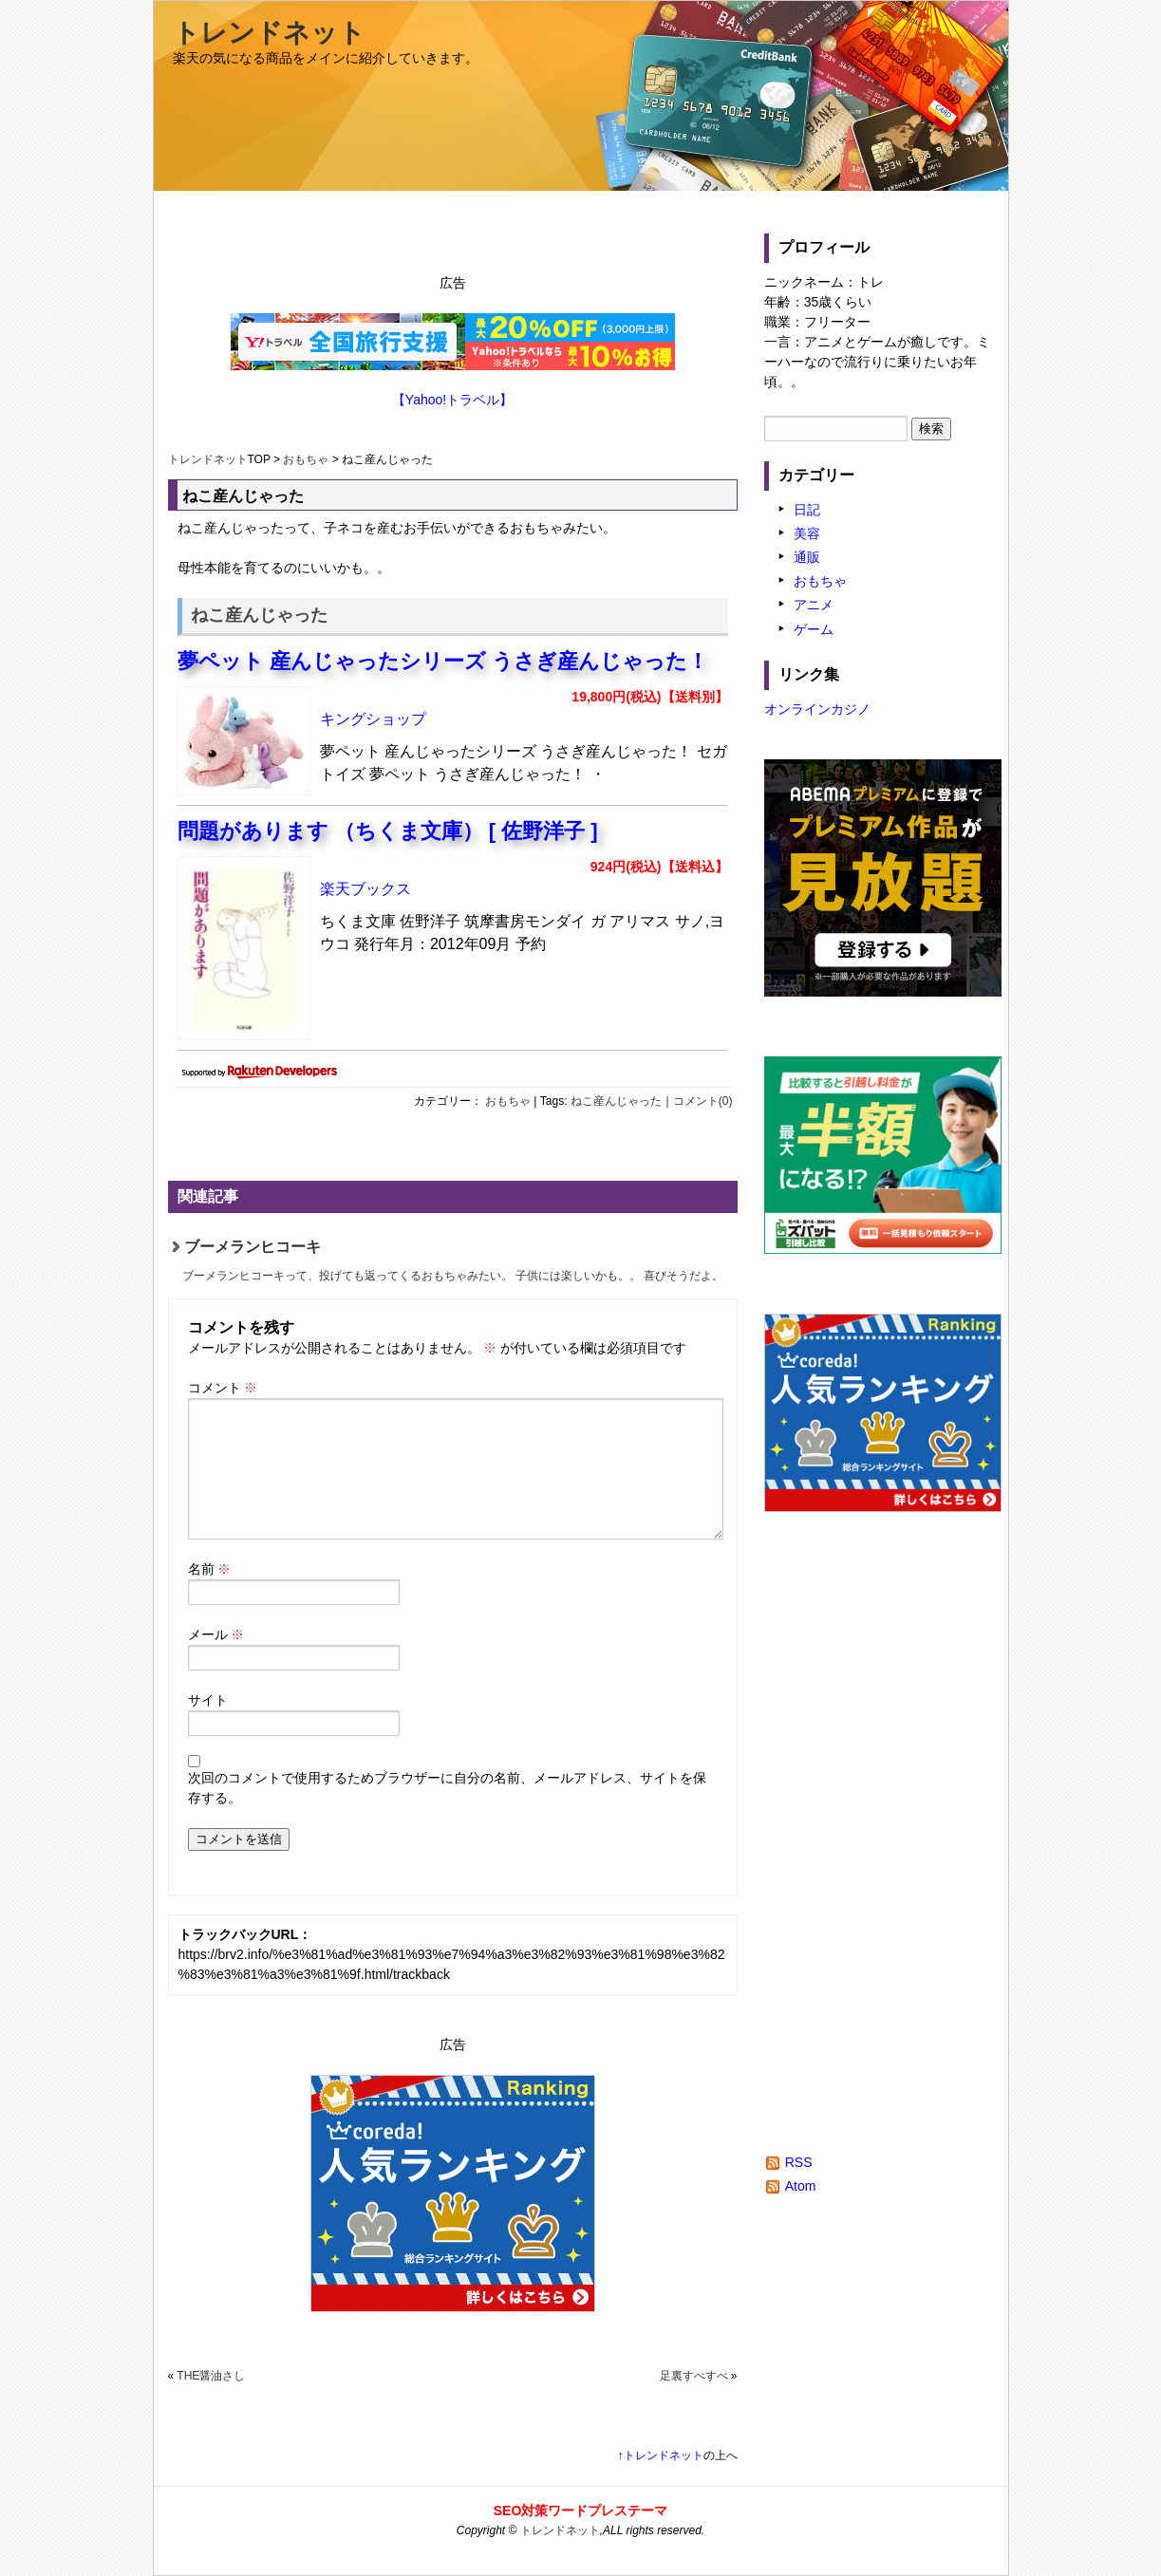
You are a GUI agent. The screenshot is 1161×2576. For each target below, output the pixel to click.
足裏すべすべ (694, 2375)
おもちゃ (305, 459)
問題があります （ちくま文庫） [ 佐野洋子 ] (388, 831)
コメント (223, 1387)
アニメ (813, 604)
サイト (208, 1700)
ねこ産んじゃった (616, 1101)
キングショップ (373, 719)
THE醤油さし (211, 2375)
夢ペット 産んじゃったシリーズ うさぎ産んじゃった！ (443, 661)
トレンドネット (269, 32)
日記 (807, 509)
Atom (800, 2185)
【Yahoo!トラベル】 (452, 399)
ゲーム (813, 629)
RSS (799, 2162)
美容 (807, 533)
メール (216, 1634)
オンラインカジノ (817, 709)
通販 (807, 557)
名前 (210, 1569)
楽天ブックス (365, 889)
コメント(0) (703, 1101)
